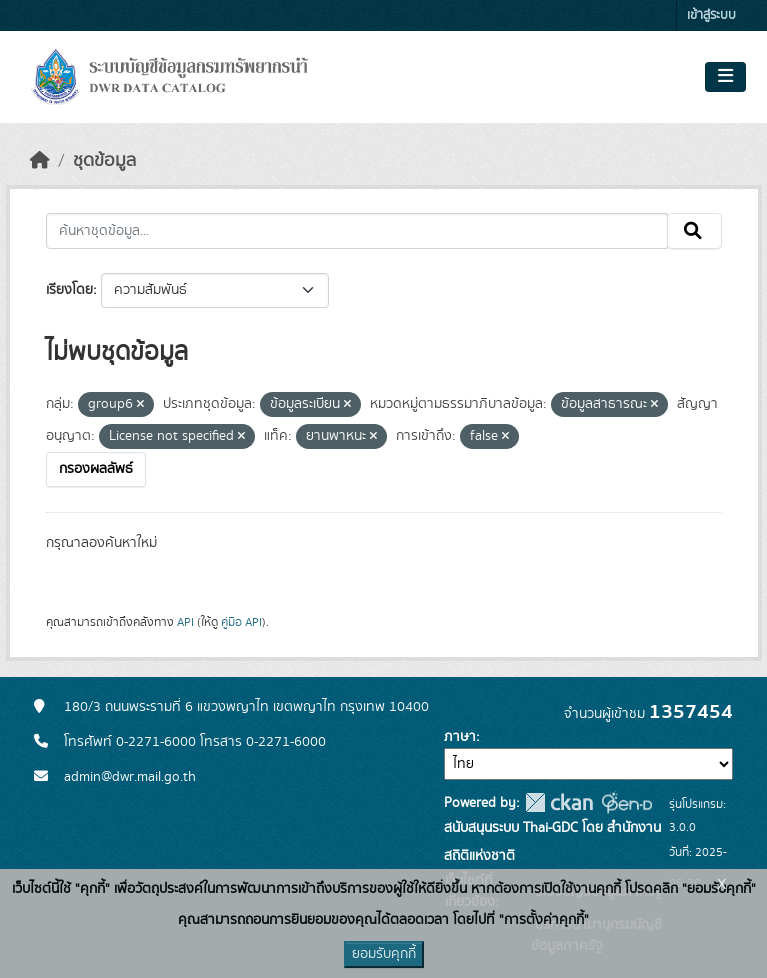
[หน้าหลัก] (40, 161)
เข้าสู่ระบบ (711, 15)
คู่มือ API (241, 622)
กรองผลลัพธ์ (96, 469)
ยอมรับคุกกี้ (384, 954)
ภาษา (460, 737)
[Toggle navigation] (725, 77)
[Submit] (694, 231)
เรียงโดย (69, 290)
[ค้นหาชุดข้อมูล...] (357, 231)
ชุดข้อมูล (104, 161)
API (185, 622)
